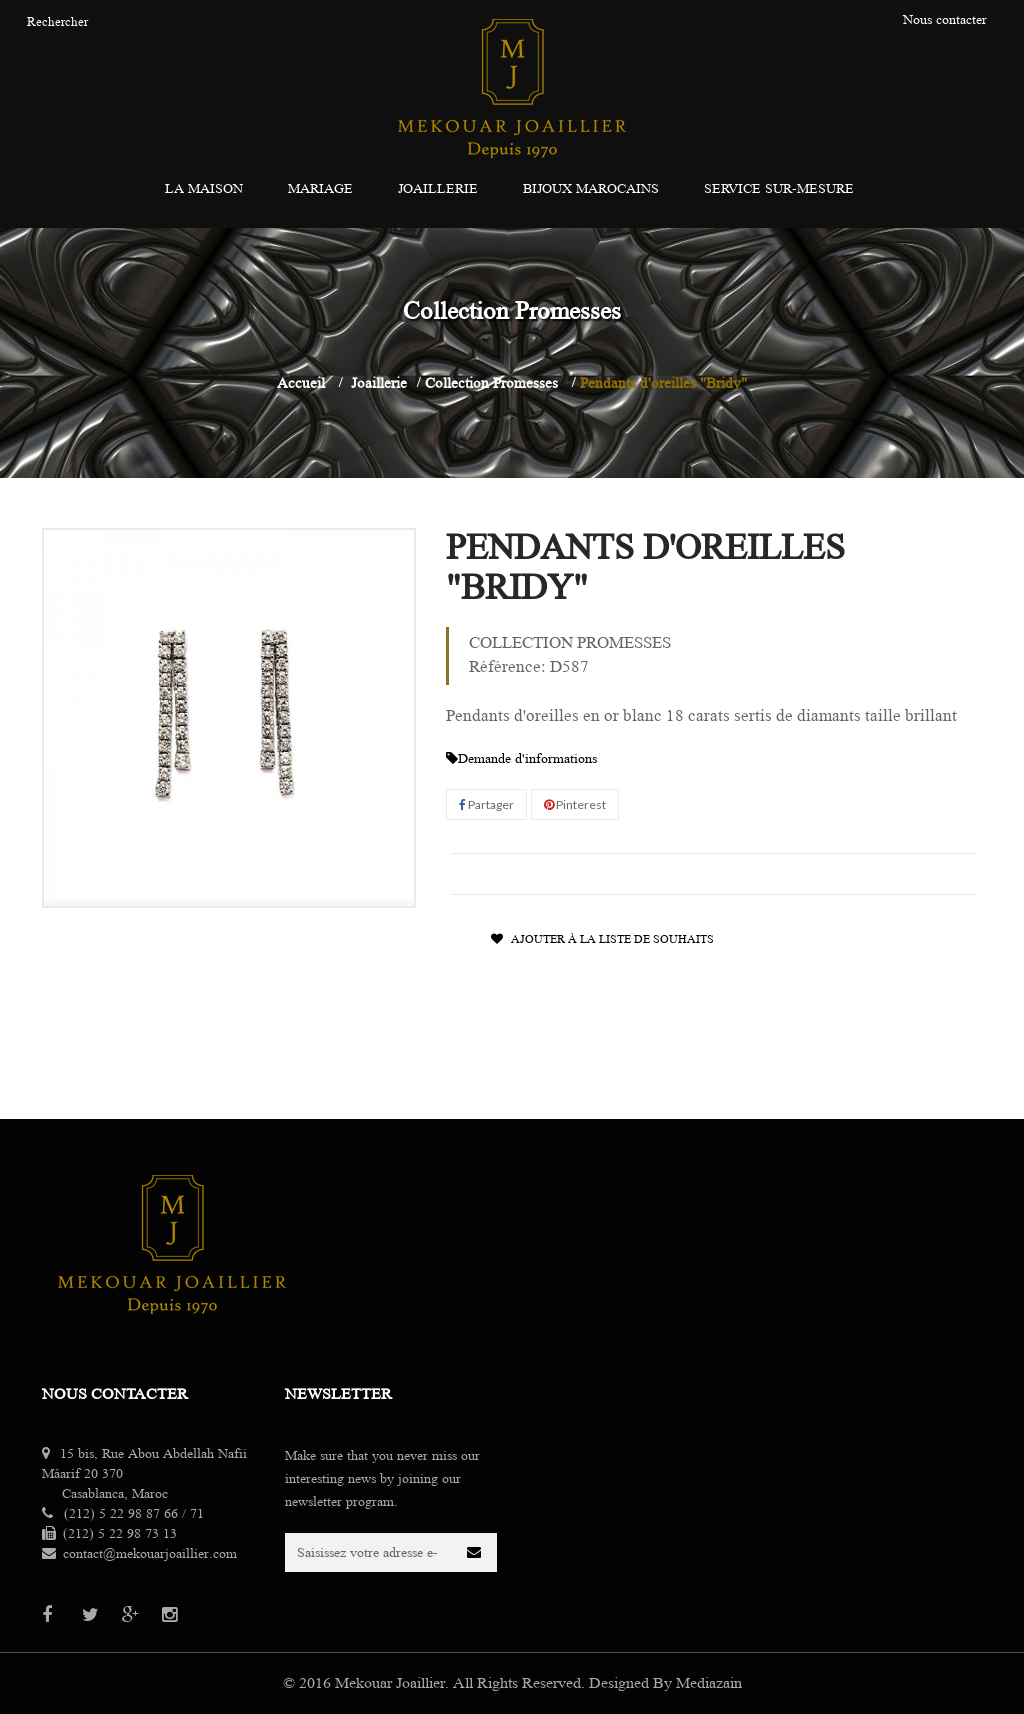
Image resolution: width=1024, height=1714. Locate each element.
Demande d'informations (521, 758)
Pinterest (575, 804)
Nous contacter (115, 1394)
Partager (486, 804)
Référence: (507, 667)
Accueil (301, 383)
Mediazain (709, 1683)
